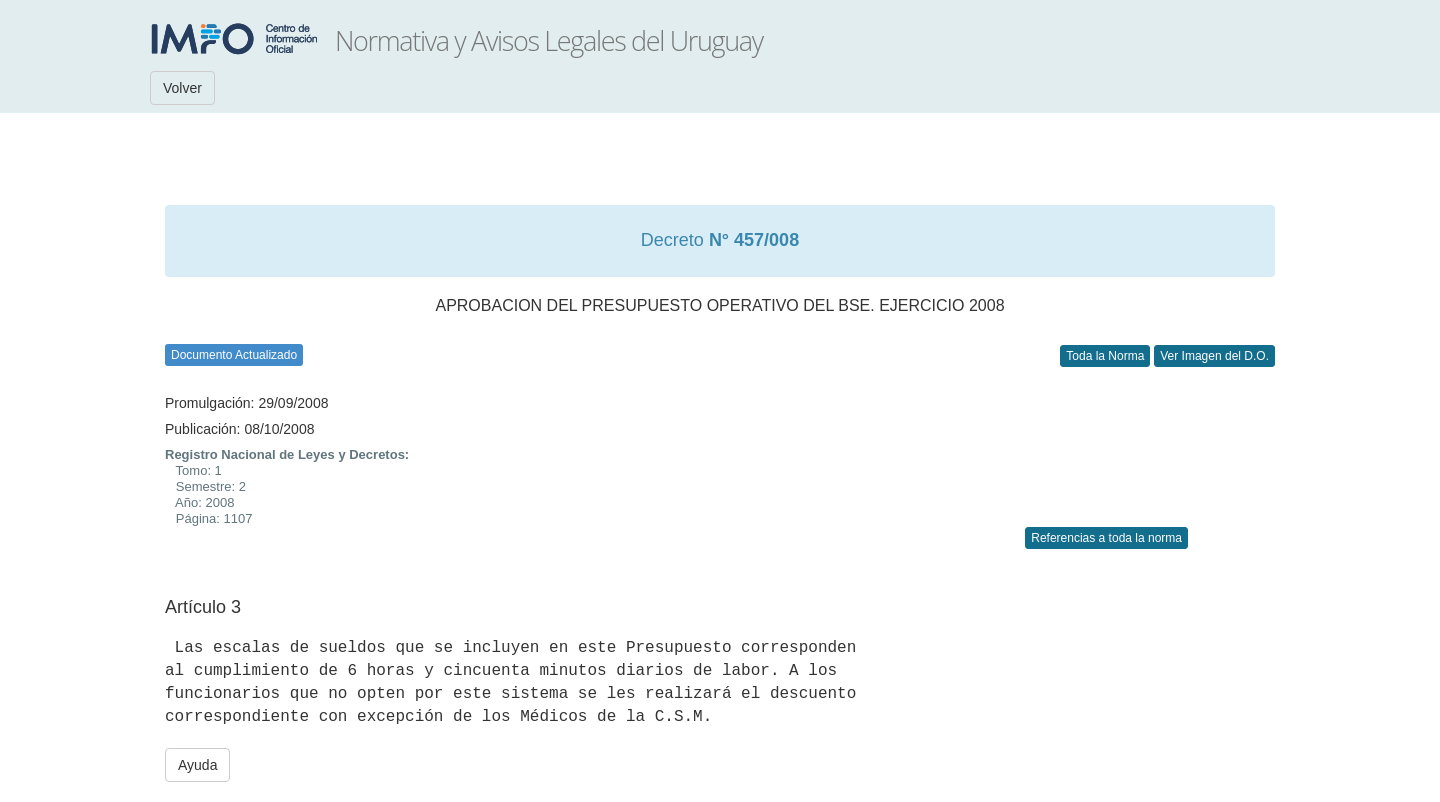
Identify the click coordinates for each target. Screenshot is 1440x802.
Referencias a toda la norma (1106, 538)
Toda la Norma (1105, 356)
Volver (182, 88)
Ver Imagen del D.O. (1214, 356)
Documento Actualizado (234, 355)
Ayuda (197, 765)
